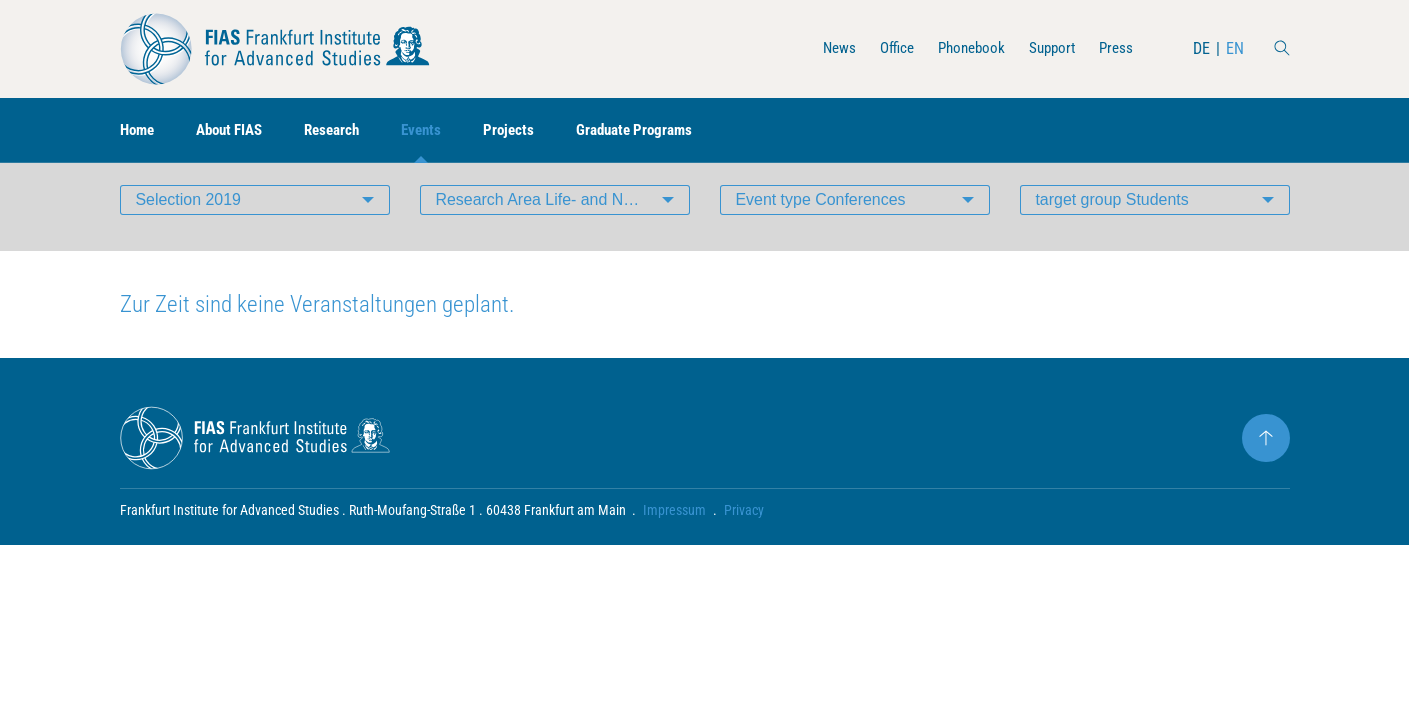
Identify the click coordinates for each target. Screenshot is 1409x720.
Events (439, 130)
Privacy (745, 526)
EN (1235, 48)
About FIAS (237, 130)
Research (346, 130)
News (824, 48)
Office (884, 48)
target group (1113, 214)
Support (1048, 48)
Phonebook (963, 48)
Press (1115, 48)
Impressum (675, 526)
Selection (189, 214)
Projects (529, 130)
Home (139, 130)
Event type (821, 214)
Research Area (563, 214)
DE (1201, 48)
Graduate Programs (660, 130)
